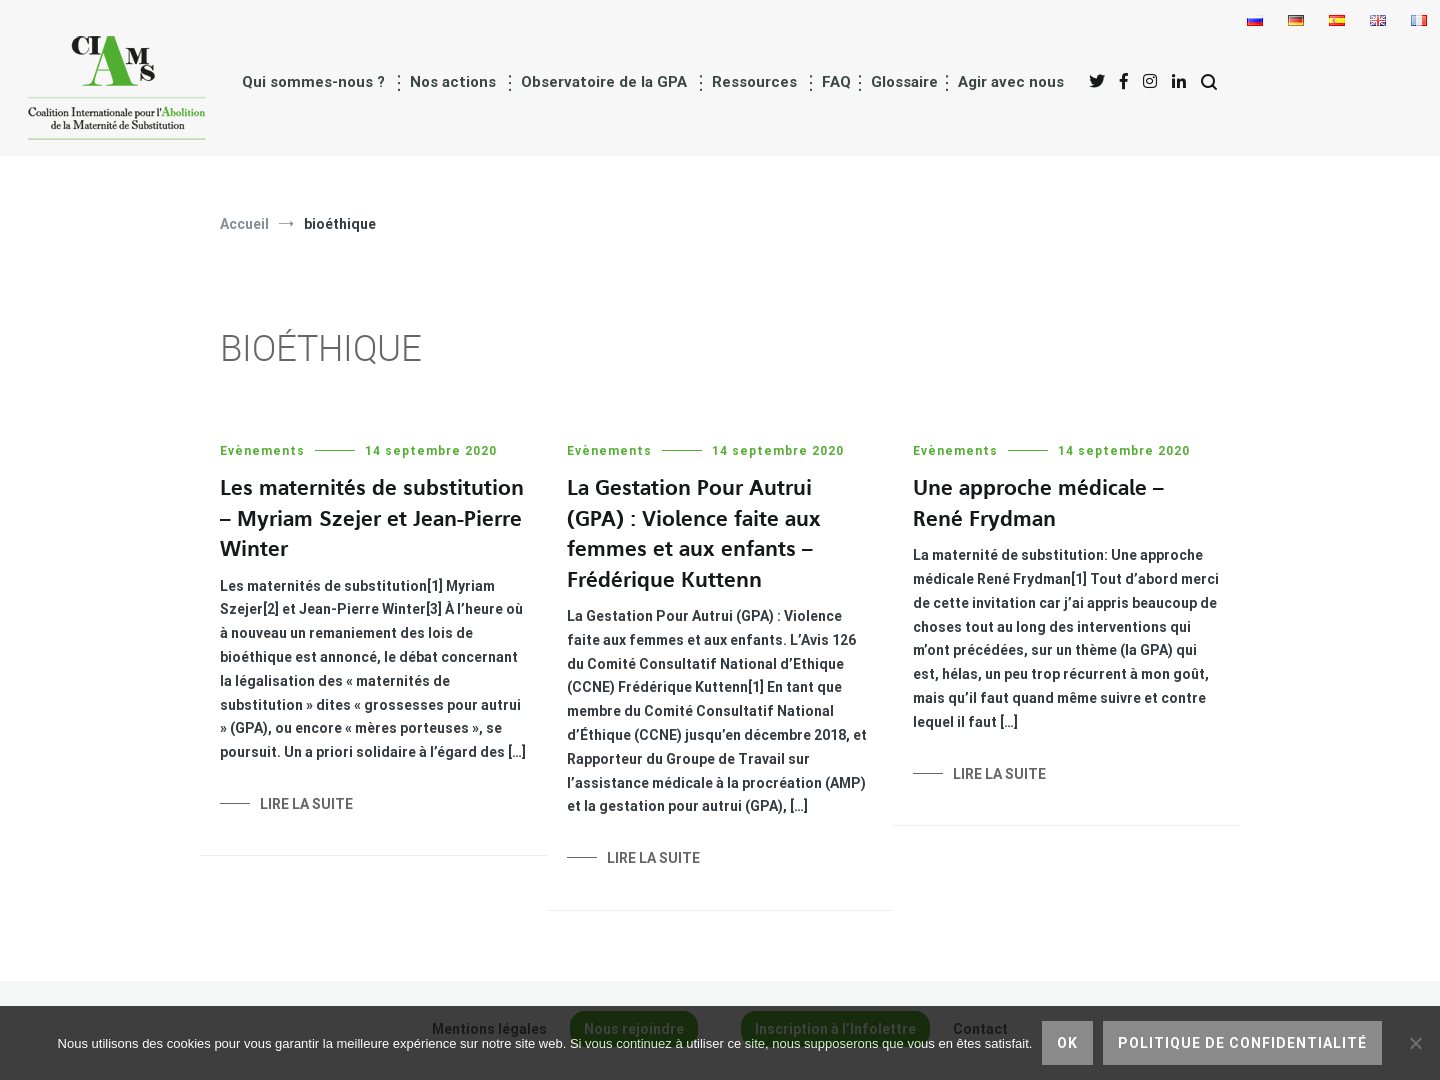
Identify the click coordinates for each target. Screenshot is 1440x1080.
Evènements (262, 451)
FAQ (836, 82)
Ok (1067, 1043)
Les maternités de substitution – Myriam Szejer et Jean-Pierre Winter (372, 518)
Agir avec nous (1011, 82)
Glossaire (904, 82)
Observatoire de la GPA (604, 82)
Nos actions (453, 82)
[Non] (1415, 1043)
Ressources (754, 82)
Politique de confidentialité (1242, 1043)
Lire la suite (306, 804)
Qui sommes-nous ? (313, 82)
